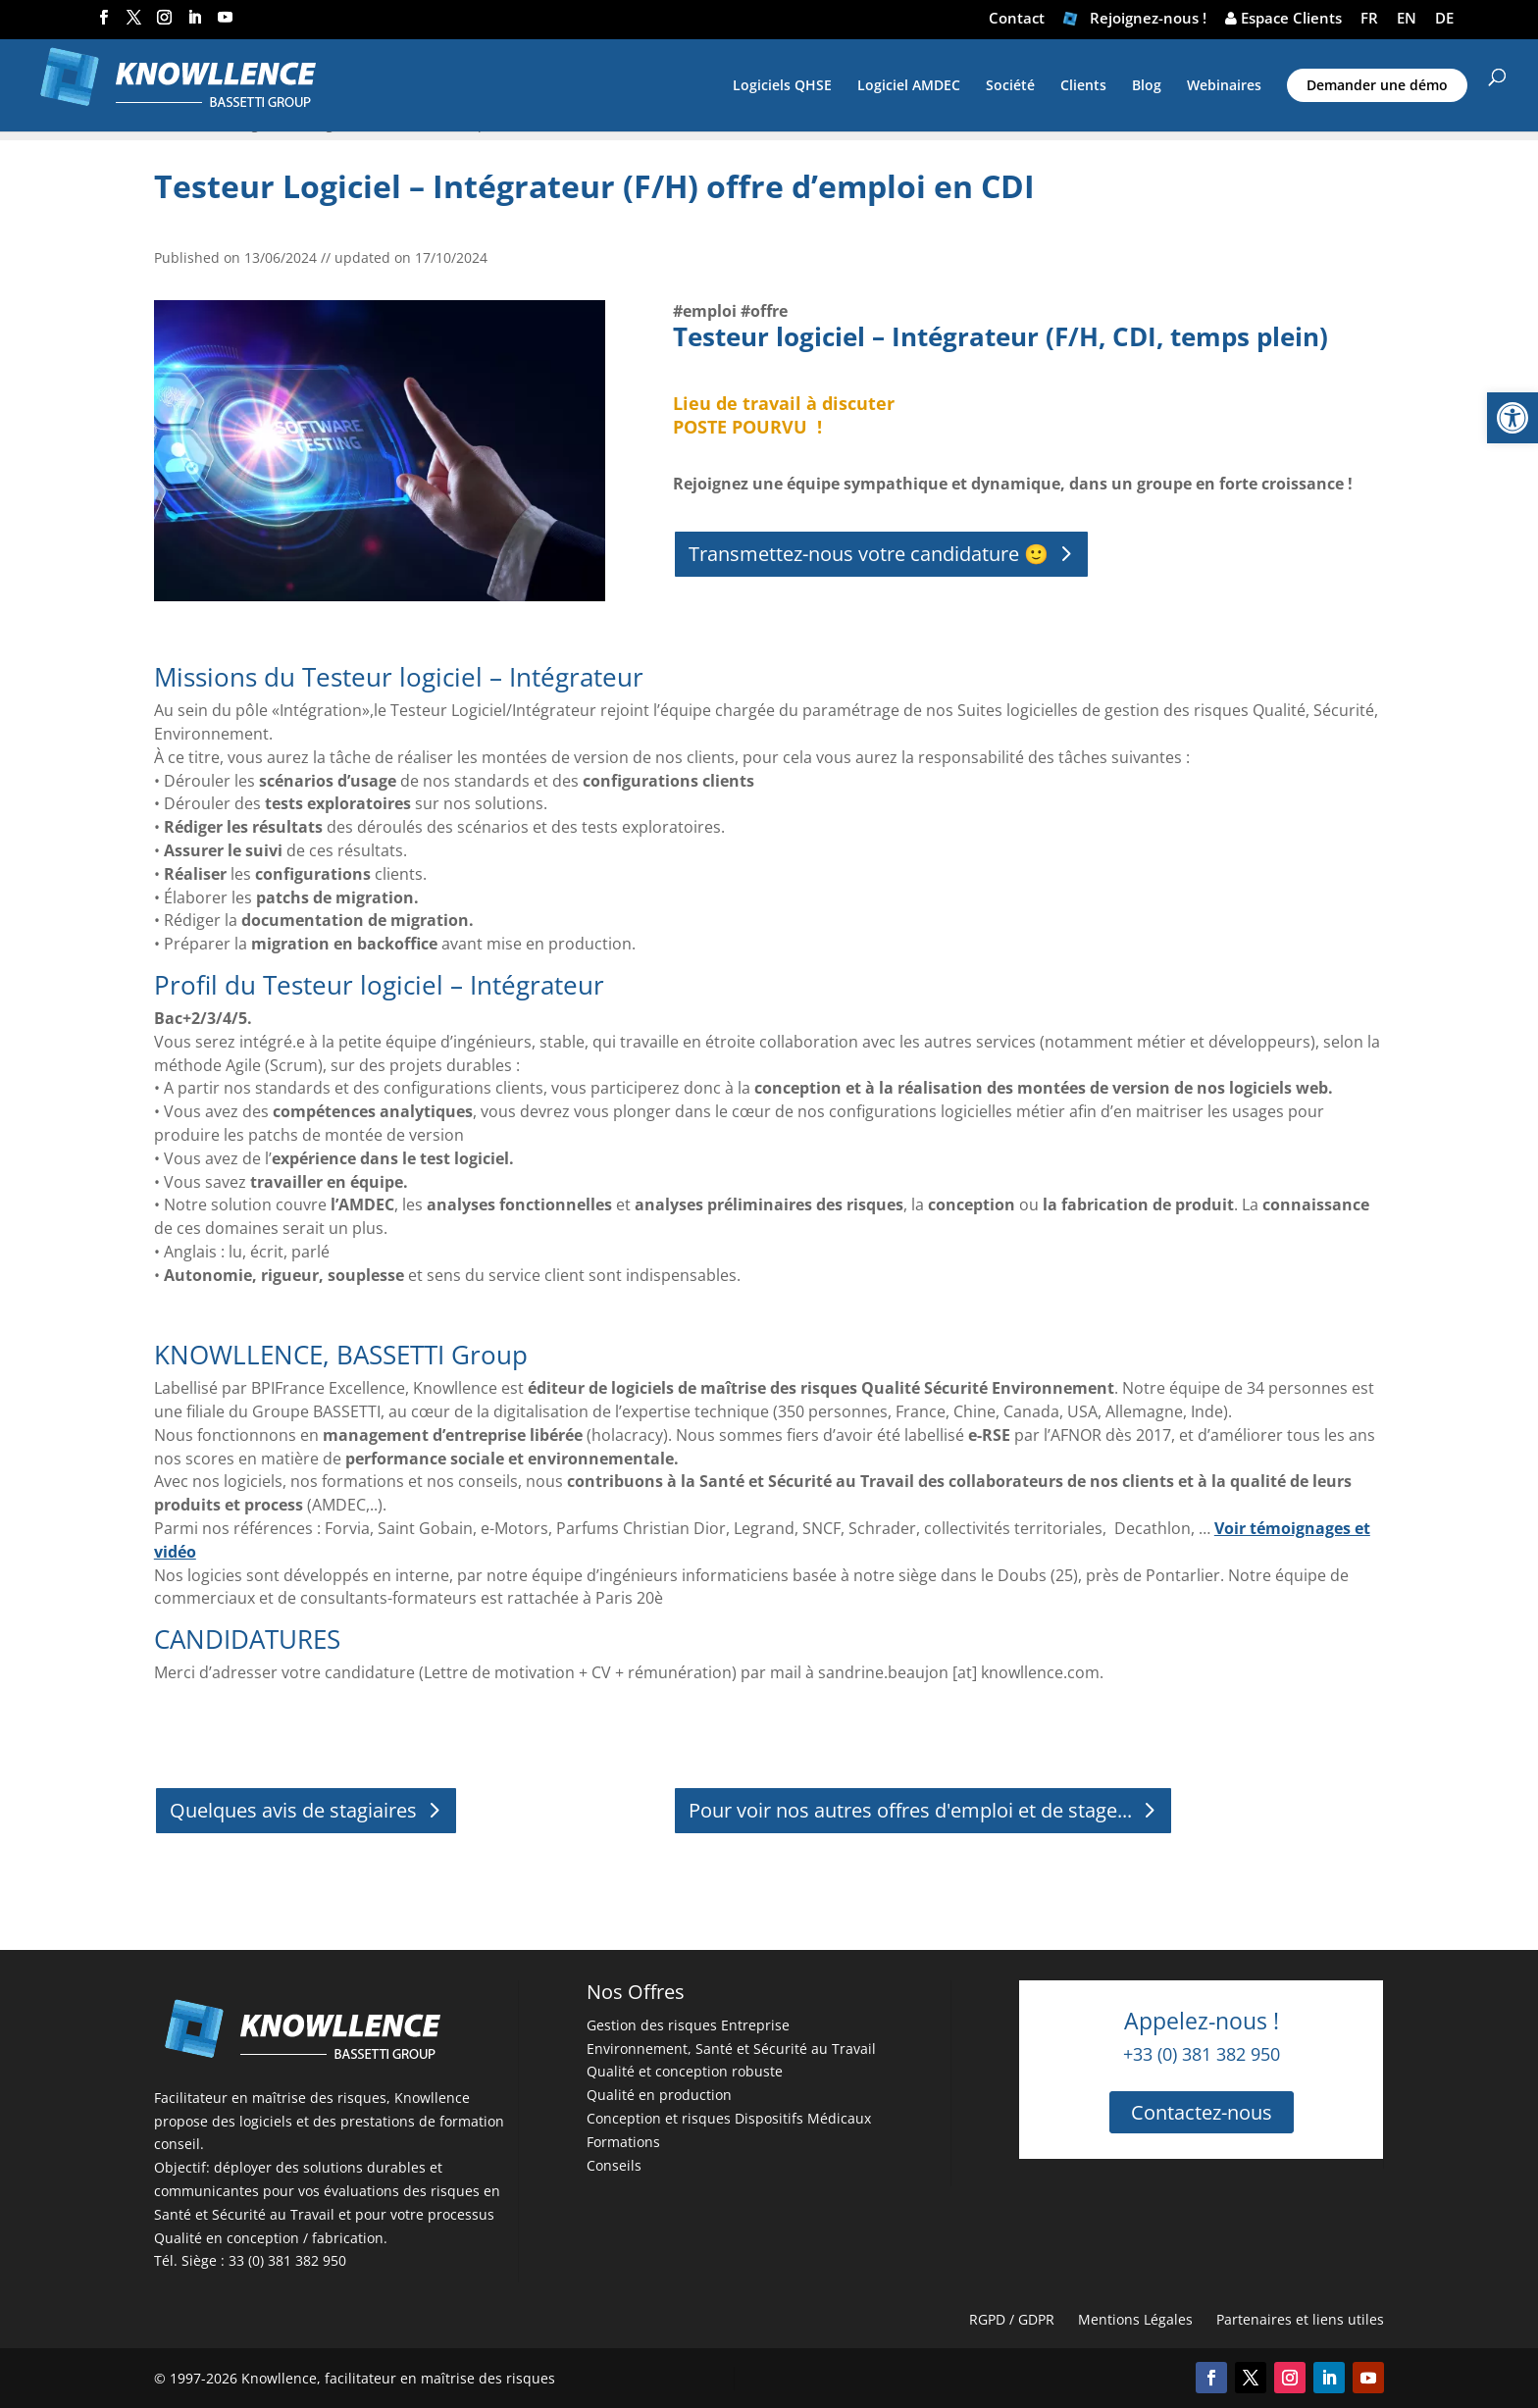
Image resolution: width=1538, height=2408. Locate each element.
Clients (1083, 86)
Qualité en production (659, 2094)
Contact (1017, 19)
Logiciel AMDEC (908, 86)
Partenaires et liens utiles (1300, 2319)
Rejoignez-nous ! (1134, 20)
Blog (1146, 86)
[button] (1512, 417)
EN (1406, 19)
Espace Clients (1283, 19)
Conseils (614, 2165)
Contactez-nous (1201, 2112)
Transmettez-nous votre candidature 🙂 (869, 553)
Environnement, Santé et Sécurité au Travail (731, 2048)
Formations (623, 2141)
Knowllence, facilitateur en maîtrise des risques (398, 2378)
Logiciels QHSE (782, 86)
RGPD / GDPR (1011, 2319)
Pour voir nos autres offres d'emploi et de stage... (910, 1810)
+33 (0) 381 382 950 (1201, 2054)
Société (1010, 86)
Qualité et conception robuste (685, 2071)
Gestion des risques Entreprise (688, 2025)
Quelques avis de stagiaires (293, 1810)
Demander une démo (1377, 85)
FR (1369, 19)
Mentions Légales (1135, 2319)
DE (1444, 19)
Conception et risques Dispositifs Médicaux (729, 2118)
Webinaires (1224, 86)
